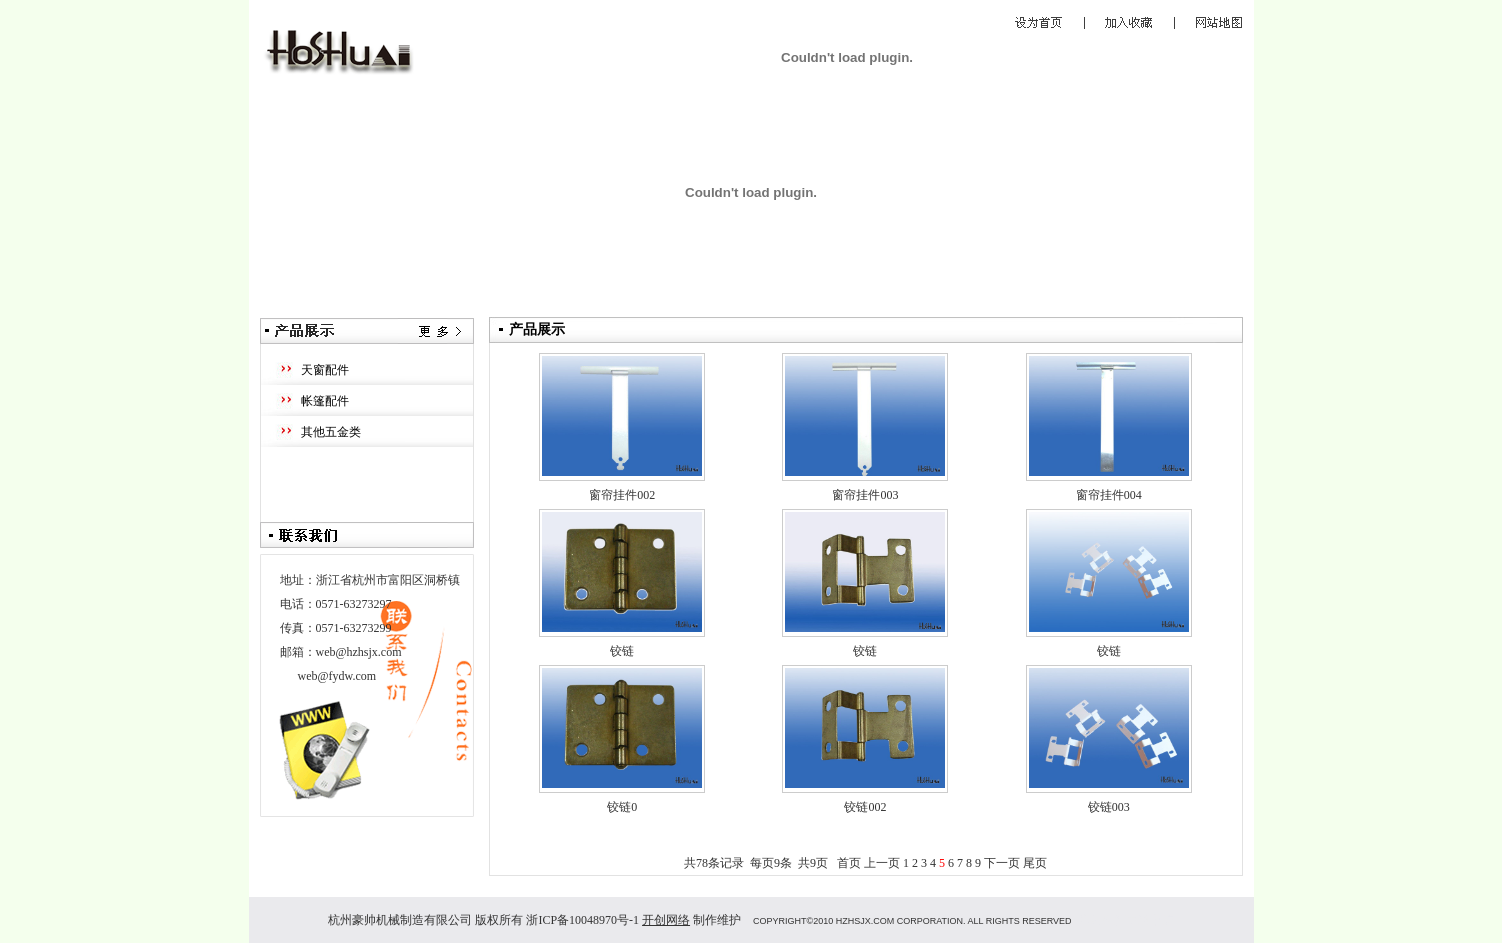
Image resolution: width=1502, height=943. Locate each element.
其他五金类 (331, 432)
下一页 (1002, 863)
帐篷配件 (325, 401)
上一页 (882, 863)
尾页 (1035, 863)
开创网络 (666, 920)
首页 (849, 863)
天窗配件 (325, 370)
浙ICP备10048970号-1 (582, 920)
